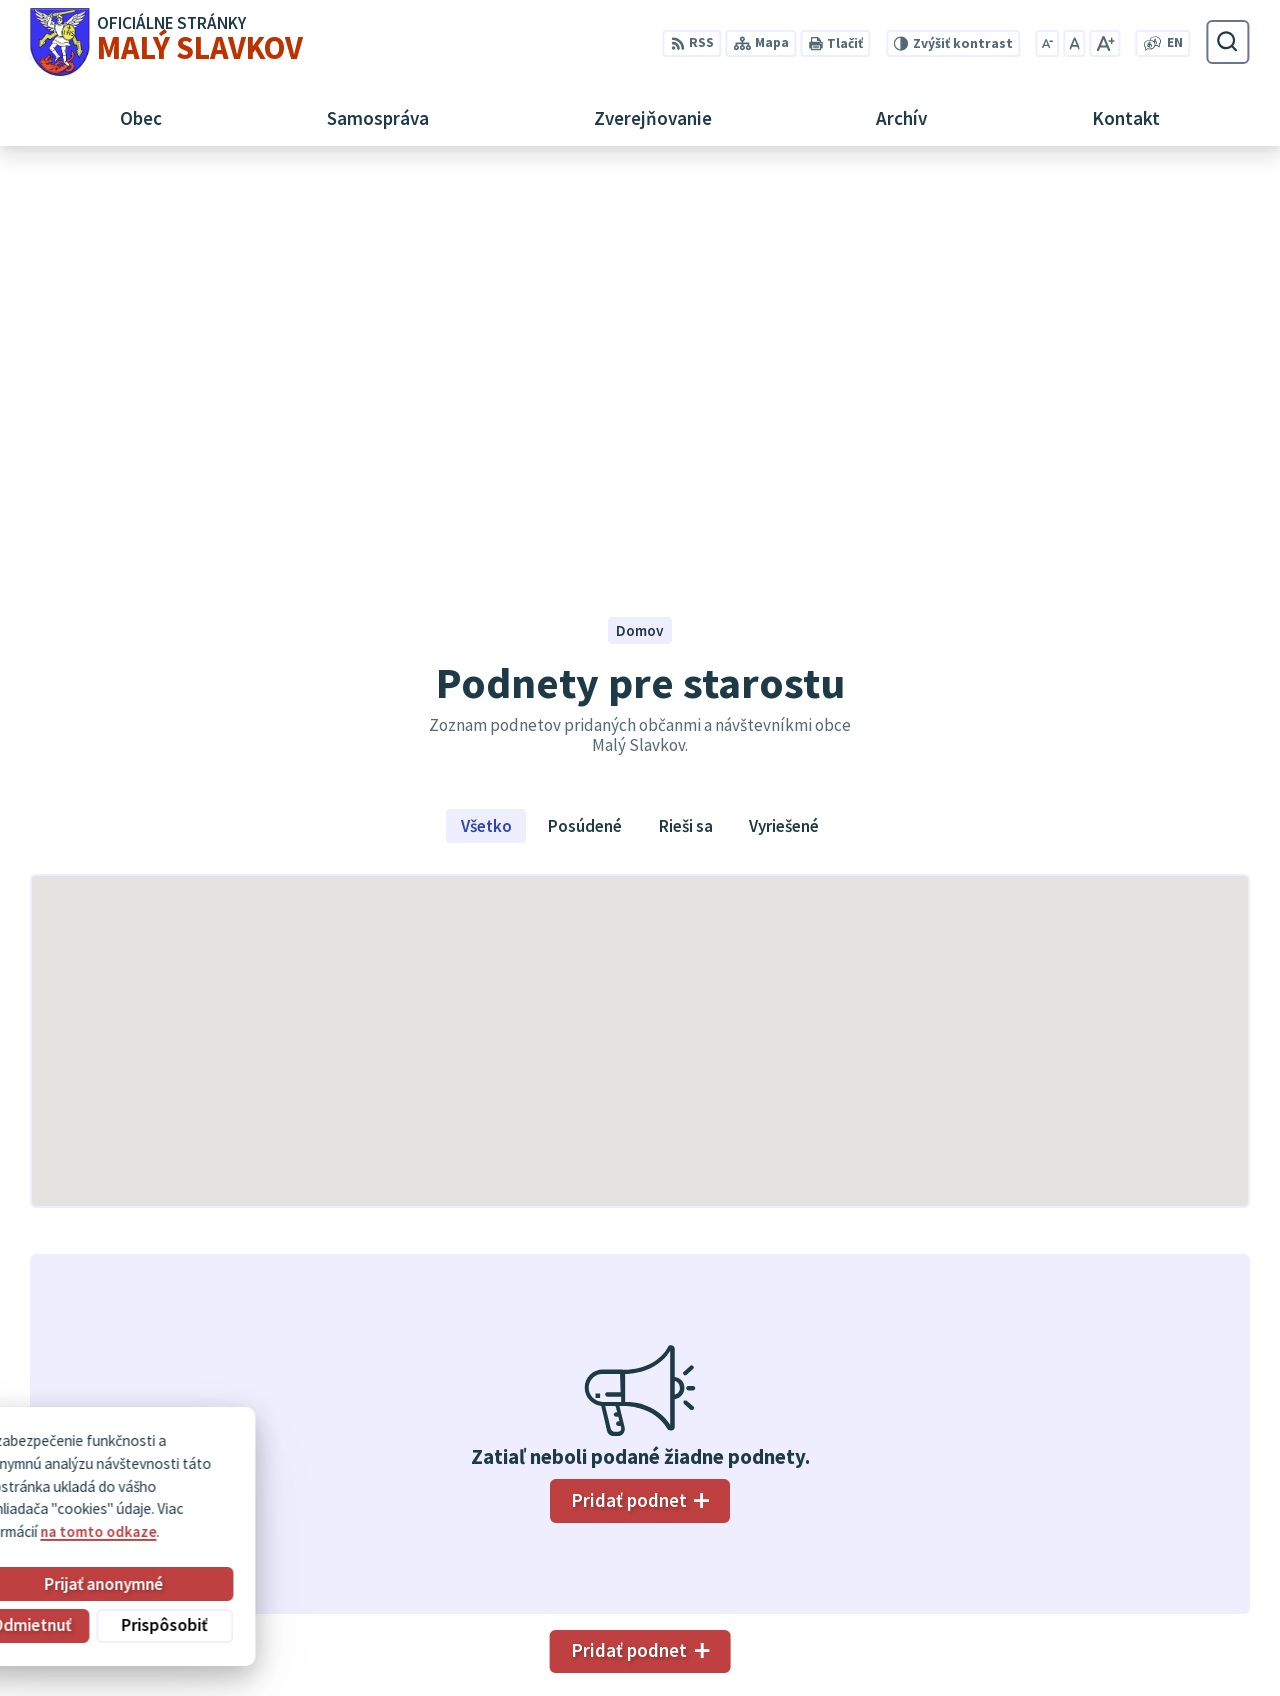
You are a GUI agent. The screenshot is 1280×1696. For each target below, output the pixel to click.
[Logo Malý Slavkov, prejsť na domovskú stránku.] (166, 42)
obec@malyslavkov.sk (1176, 1570)
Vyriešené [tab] (784, 431)
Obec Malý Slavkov (200, 1473)
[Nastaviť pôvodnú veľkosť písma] (1074, 43)
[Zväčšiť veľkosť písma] (1104, 43)
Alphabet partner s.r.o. (276, 1455)
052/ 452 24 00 (1149, 1547)
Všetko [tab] (486, 431)
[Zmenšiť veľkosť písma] (1048, 43)
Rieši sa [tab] (686, 431)
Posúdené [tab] (585, 431)
